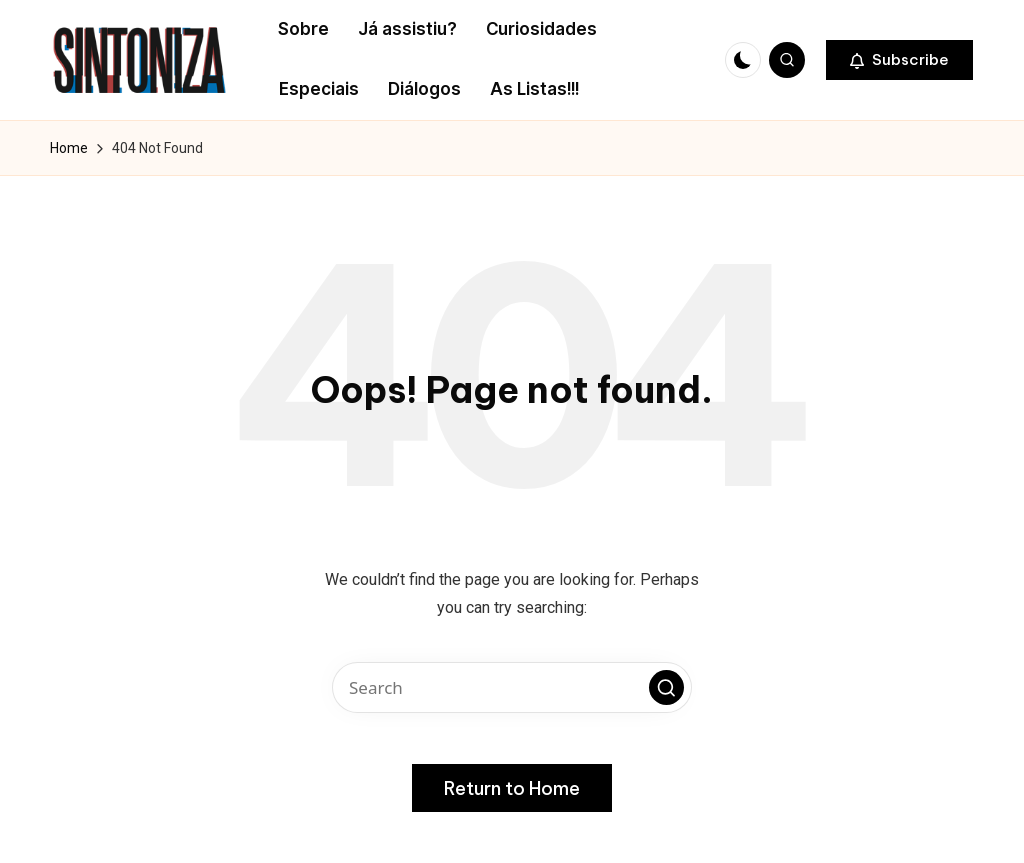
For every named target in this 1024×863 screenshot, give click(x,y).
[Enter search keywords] (512, 687)
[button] (899, 60)
